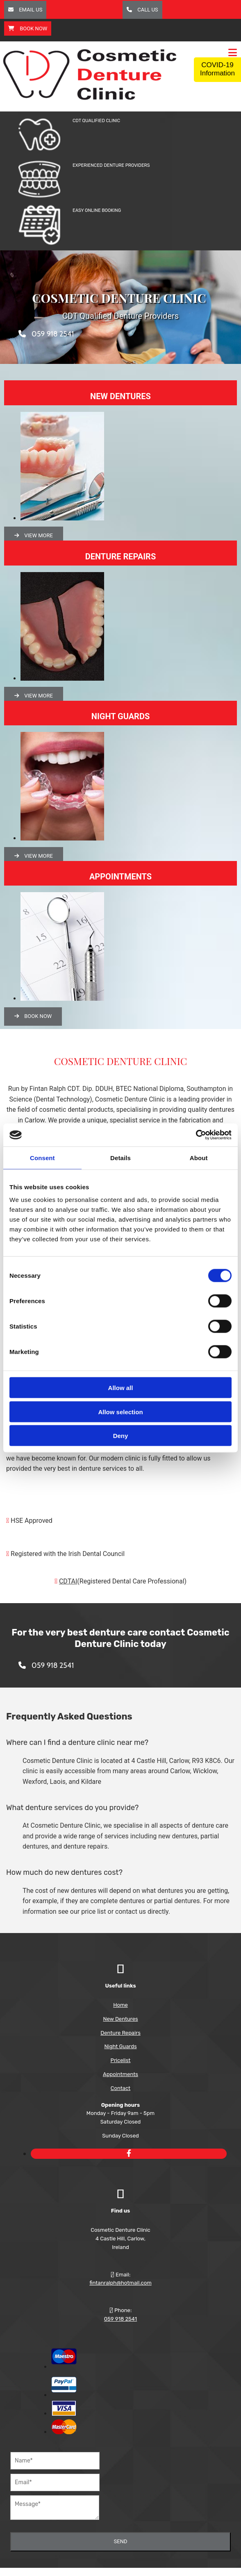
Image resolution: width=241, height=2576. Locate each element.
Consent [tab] (42, 1157)
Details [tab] (120, 1157)
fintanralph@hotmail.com (120, 2283)
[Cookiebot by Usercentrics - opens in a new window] (196, 1135)
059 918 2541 (120, 2319)
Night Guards (120, 2046)
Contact (120, 2088)
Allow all (120, 1387)
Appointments (120, 2074)
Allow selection (120, 1411)
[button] (25, 10)
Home (120, 2005)
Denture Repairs (120, 2033)
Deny (120, 1435)
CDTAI (68, 1581)
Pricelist (121, 2060)
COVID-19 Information (217, 69)
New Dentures (120, 2019)
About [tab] (199, 1157)
